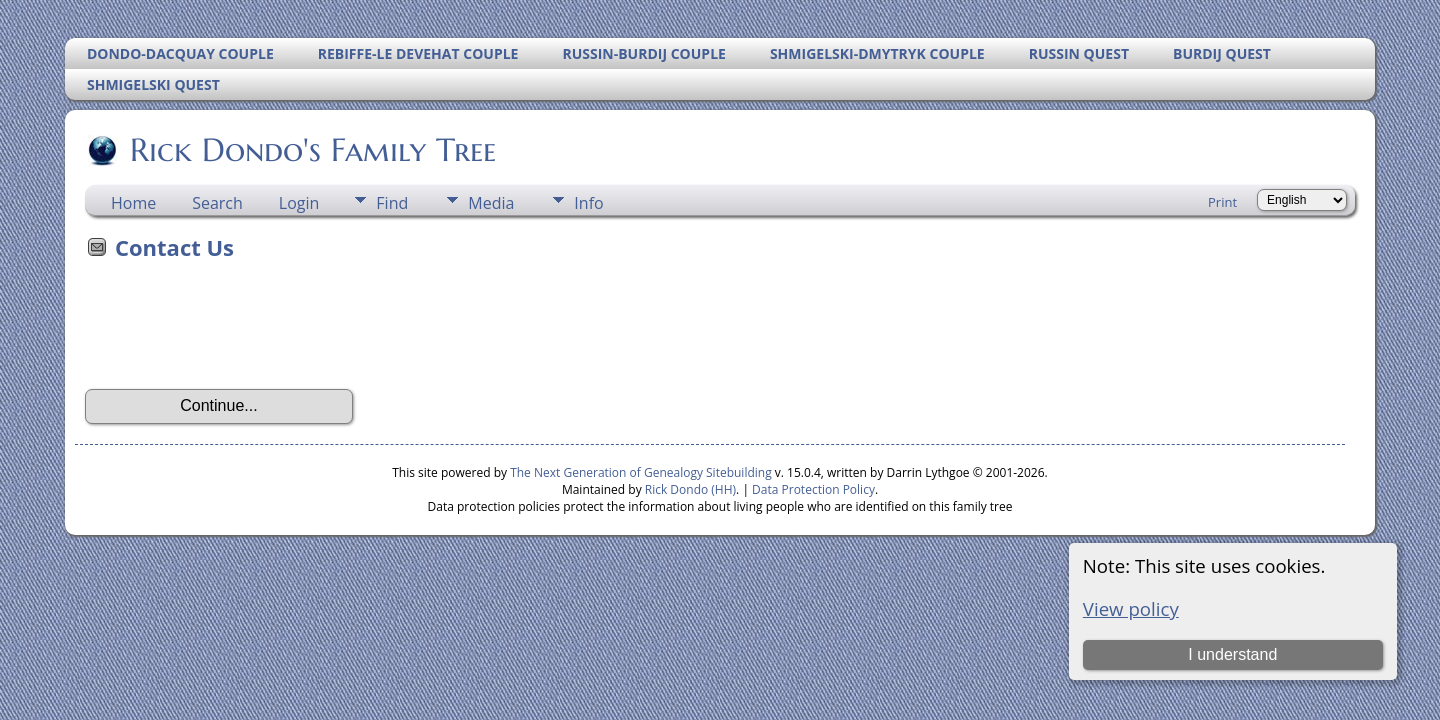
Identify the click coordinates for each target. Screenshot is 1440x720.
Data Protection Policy (813, 489)
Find (392, 203)
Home (133, 203)
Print (1222, 202)
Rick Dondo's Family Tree (311, 150)
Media (491, 203)
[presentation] (237, 331)
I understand (1232, 654)
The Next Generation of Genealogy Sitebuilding (641, 472)
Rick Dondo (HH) (690, 489)
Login (299, 203)
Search (217, 203)
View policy (1131, 608)
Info (588, 203)
